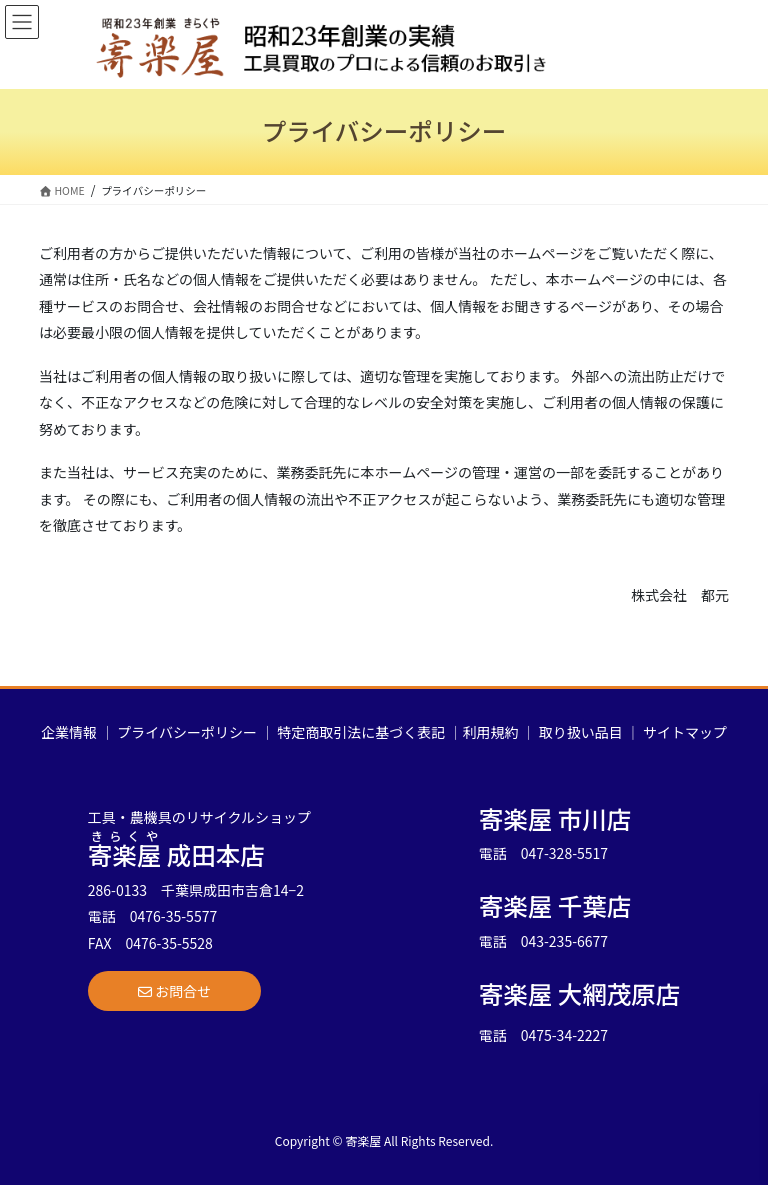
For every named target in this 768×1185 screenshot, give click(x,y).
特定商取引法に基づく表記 (361, 732)
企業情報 (69, 732)
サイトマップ (685, 732)
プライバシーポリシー (187, 732)
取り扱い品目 (581, 732)
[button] (174, 991)
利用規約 (490, 732)
